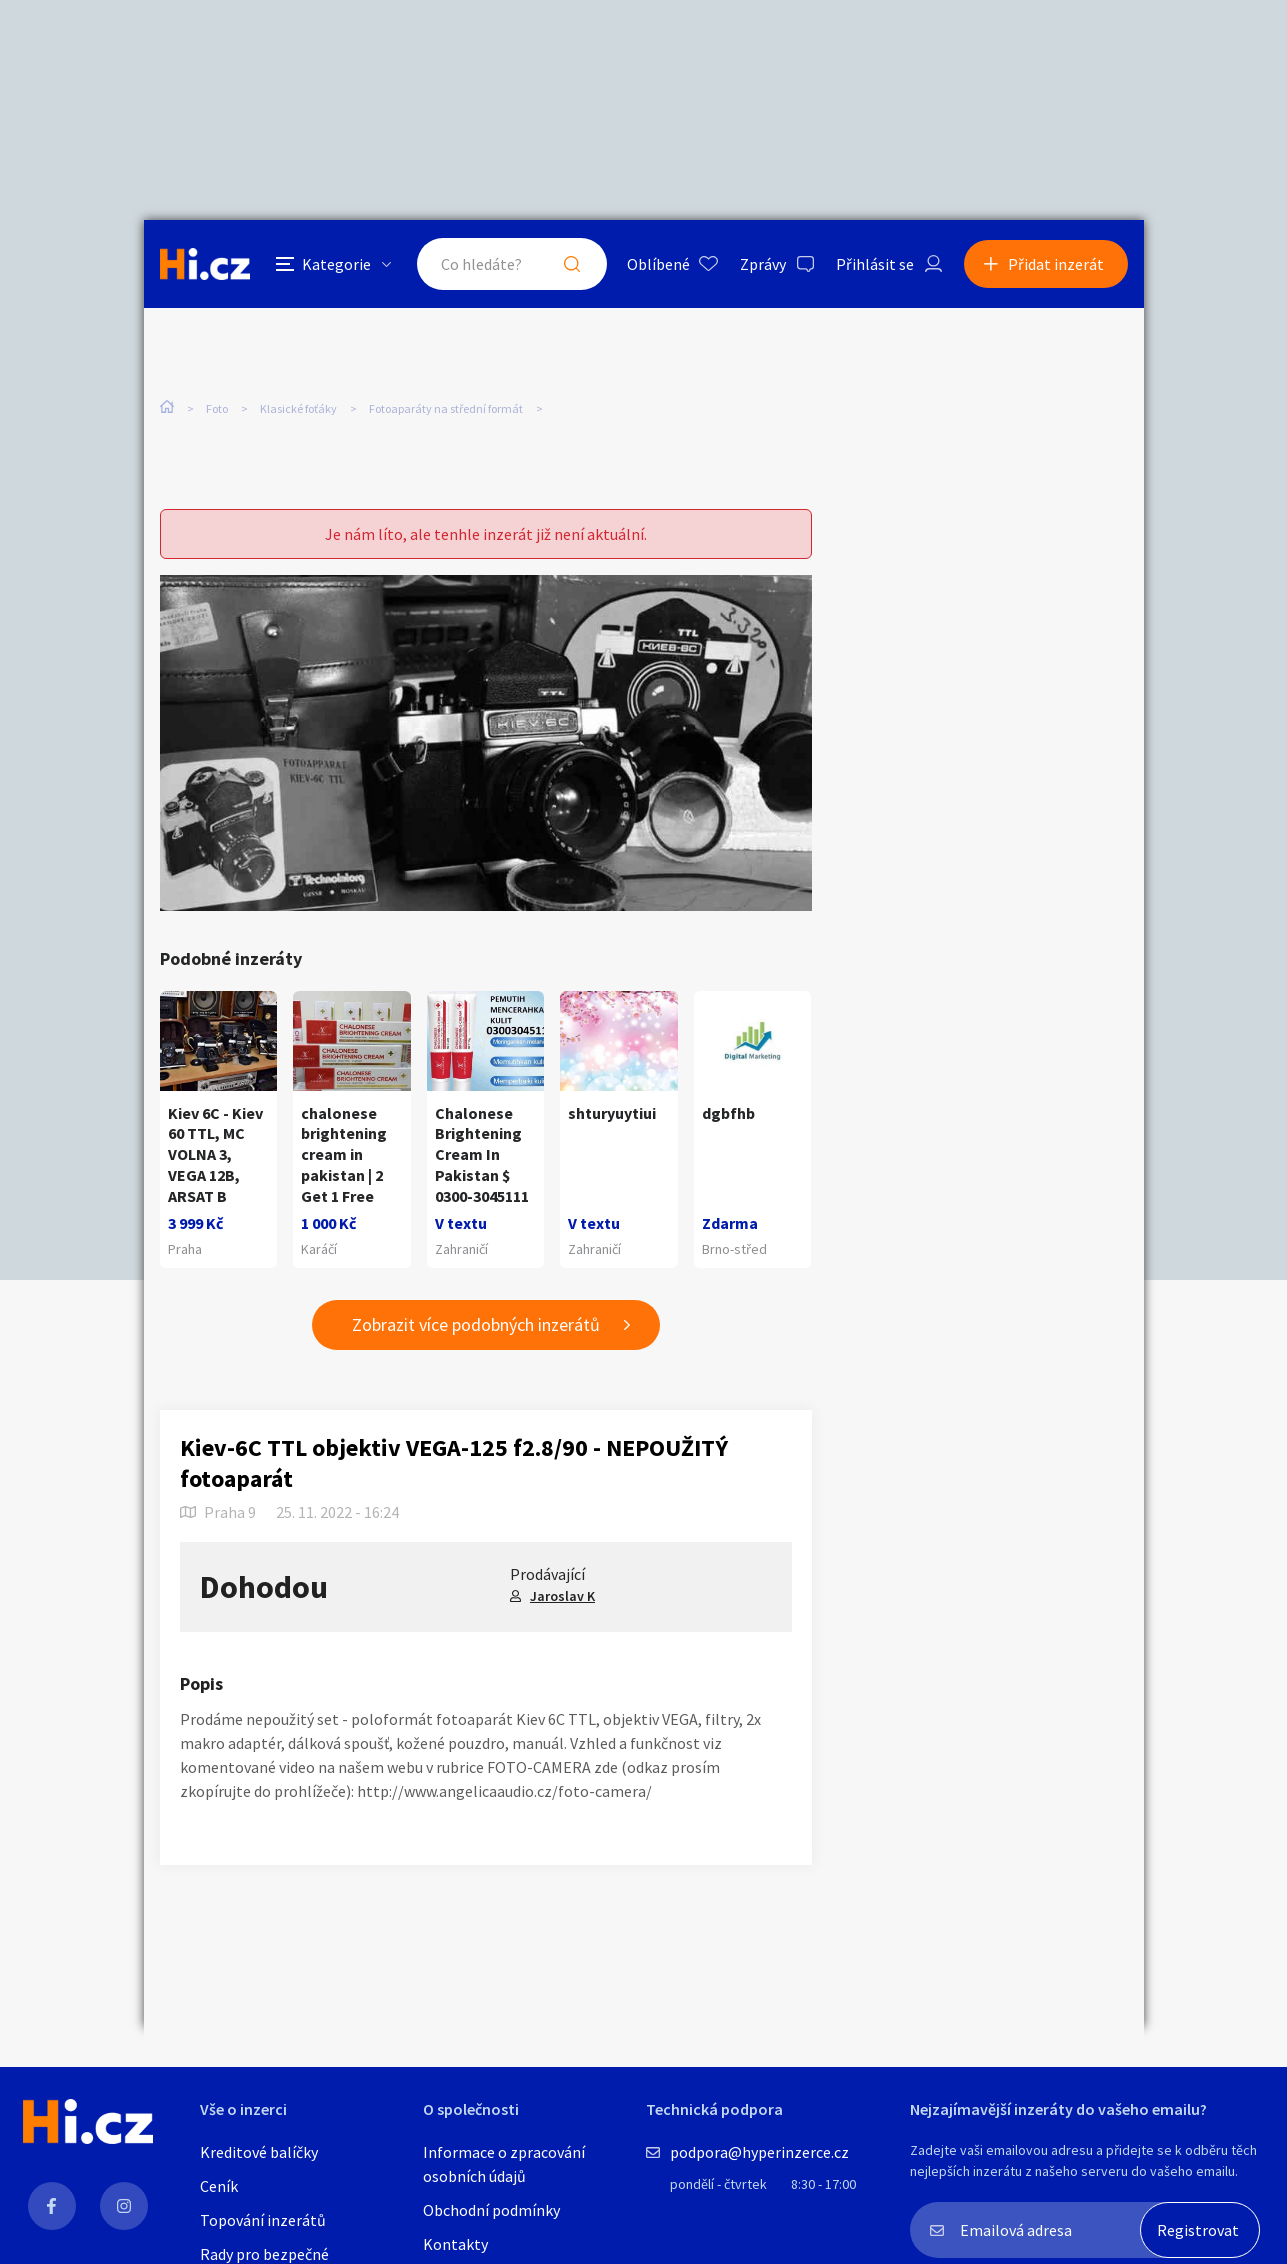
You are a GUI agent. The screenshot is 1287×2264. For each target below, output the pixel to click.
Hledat (572, 264)
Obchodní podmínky (491, 2210)
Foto (217, 408)
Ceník (219, 2186)
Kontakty (455, 2244)
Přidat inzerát (1056, 264)
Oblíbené (658, 264)
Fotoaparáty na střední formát (446, 408)
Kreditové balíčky (259, 2152)
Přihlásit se (875, 264)
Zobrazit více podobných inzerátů (476, 1324)
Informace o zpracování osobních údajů (504, 2164)
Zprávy (763, 264)
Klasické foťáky (298, 408)
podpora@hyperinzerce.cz (759, 2152)
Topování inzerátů (263, 2220)
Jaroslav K (562, 1596)
